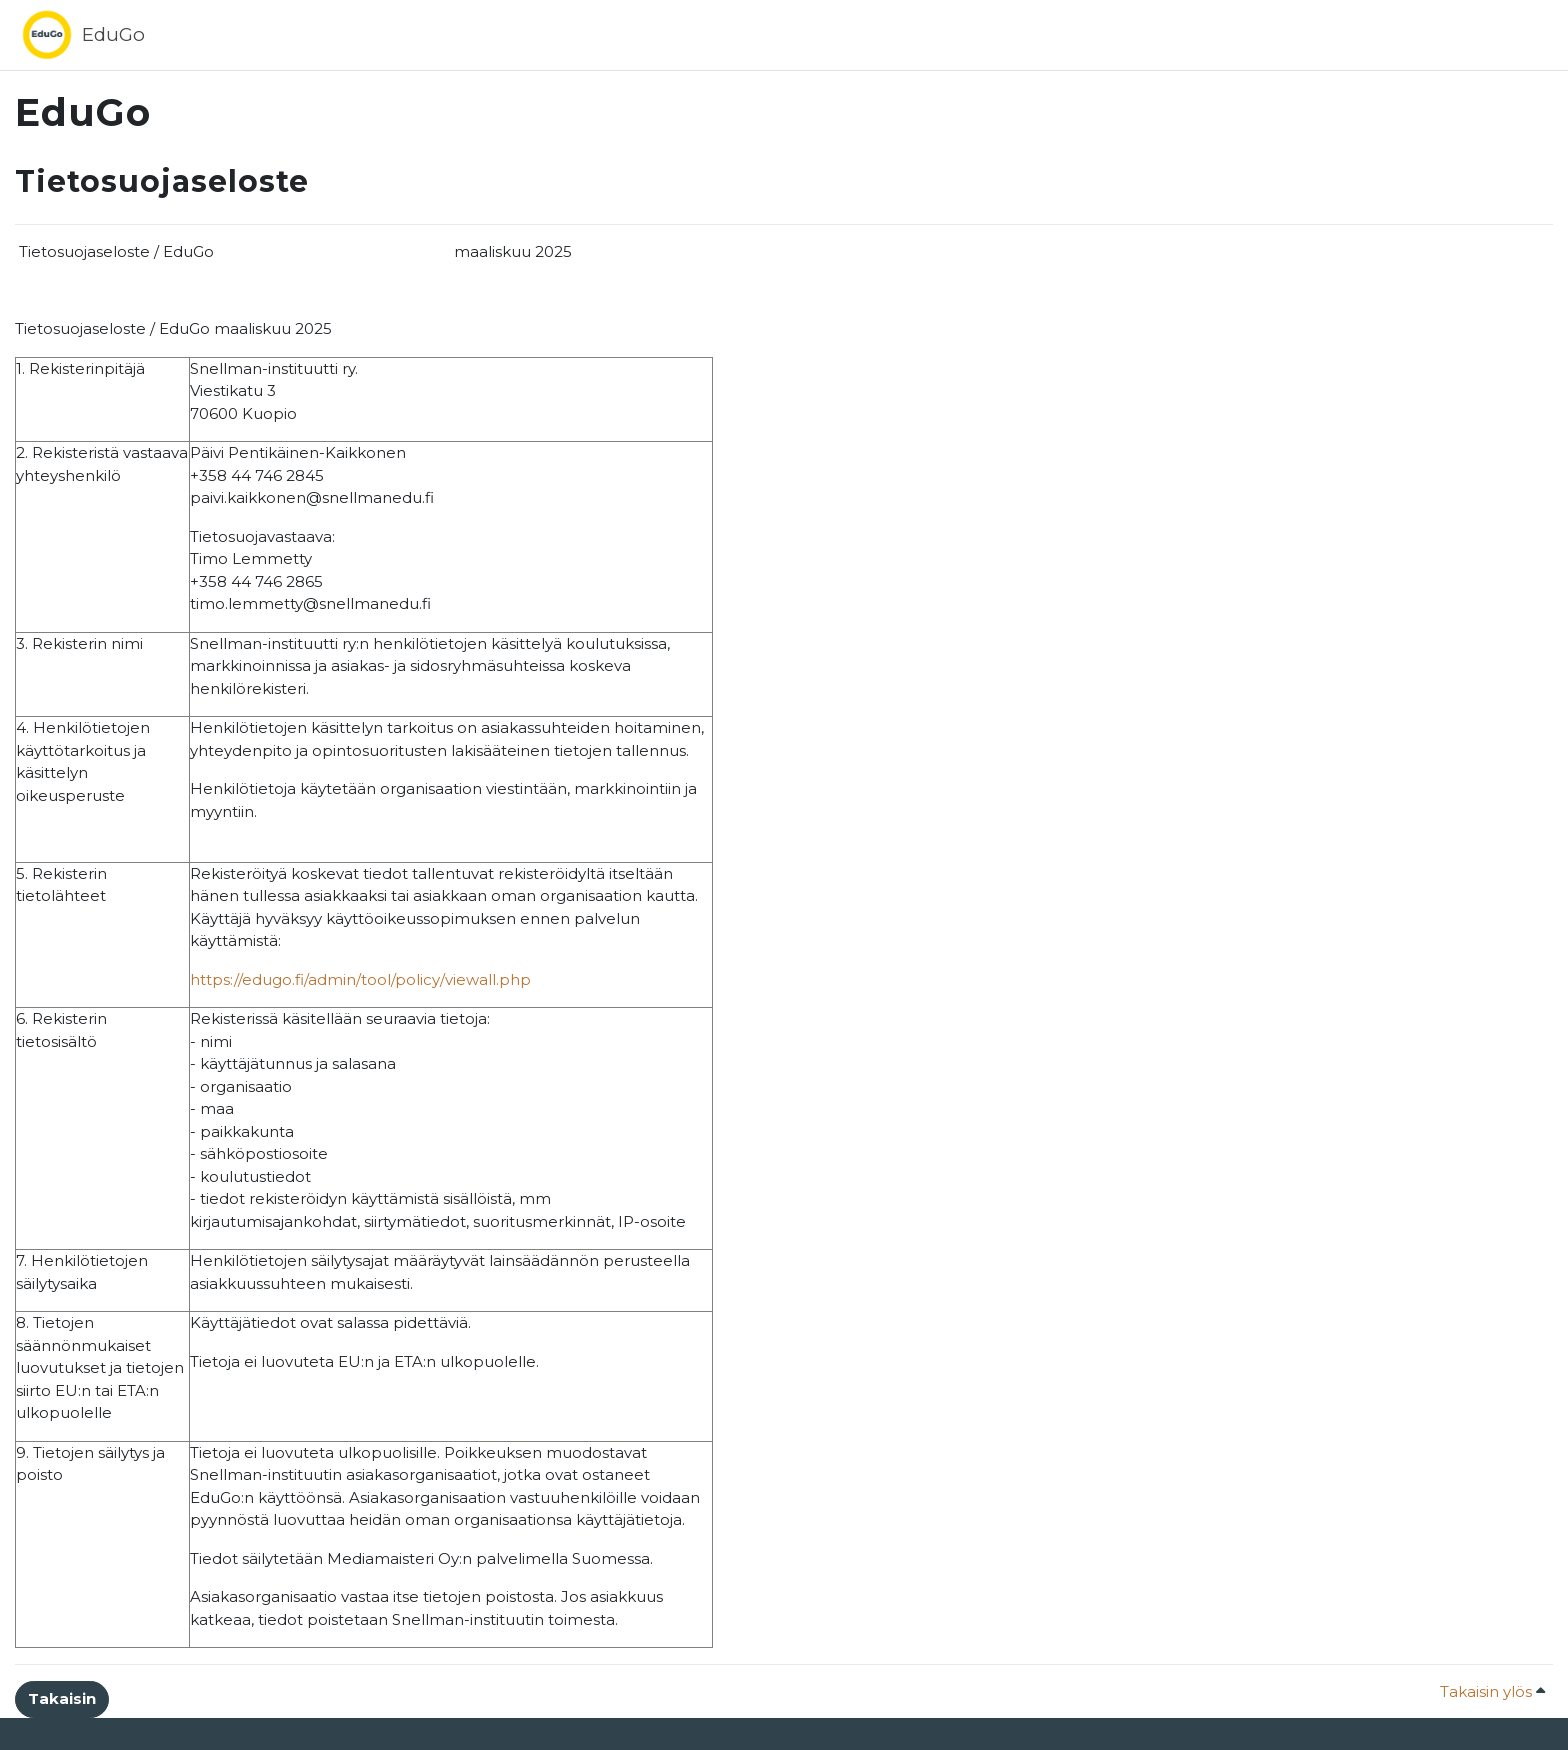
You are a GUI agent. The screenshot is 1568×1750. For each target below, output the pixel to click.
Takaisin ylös (1492, 1691)
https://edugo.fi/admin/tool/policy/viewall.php (360, 979)
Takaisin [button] (62, 1698)
